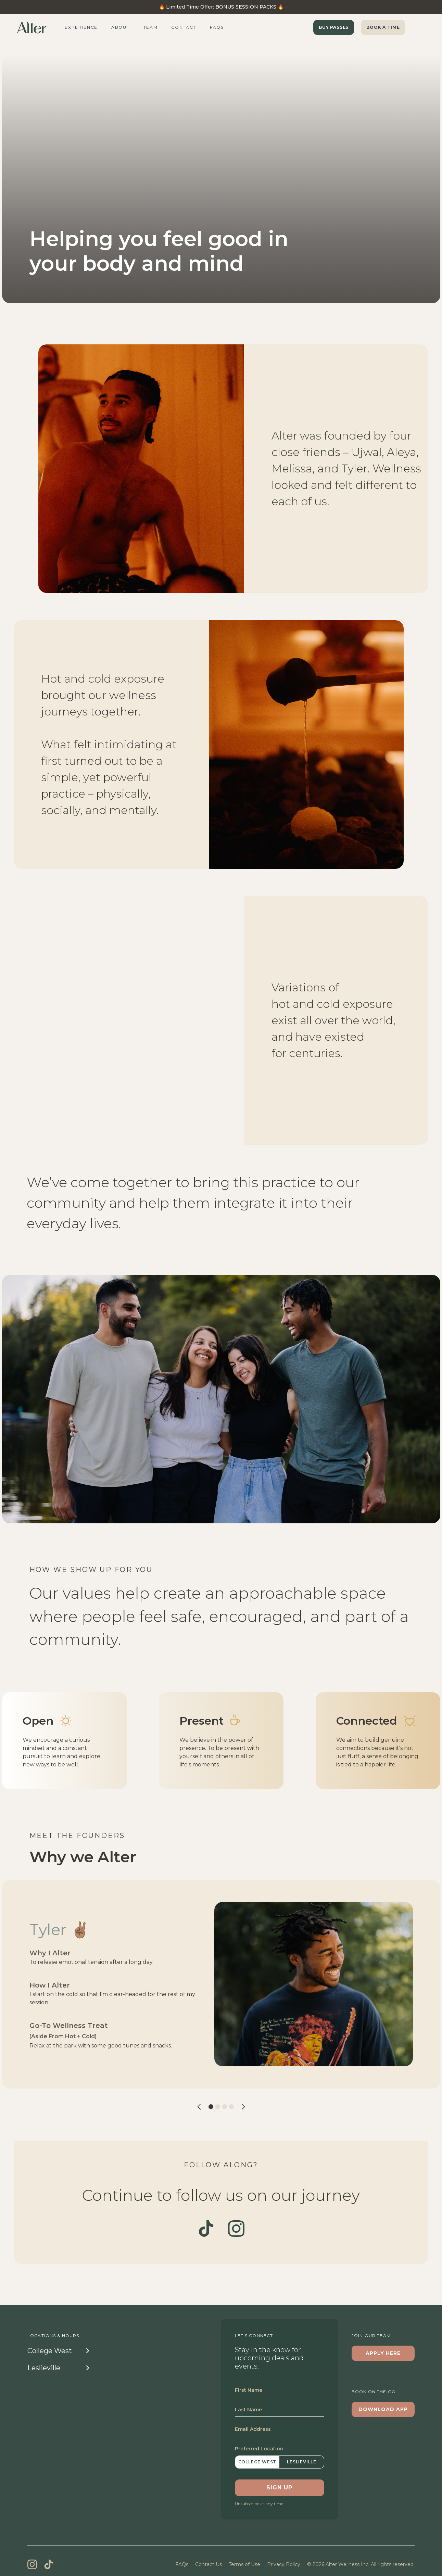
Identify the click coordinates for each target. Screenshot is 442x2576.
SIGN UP (279, 2487)
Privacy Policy (283, 2564)
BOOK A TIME (383, 27)
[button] (199, 2106)
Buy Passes (334, 27)
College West (257, 2461)
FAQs (181, 2564)
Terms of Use (244, 2564)
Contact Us (208, 2564)
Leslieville (301, 2461)
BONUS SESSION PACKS (245, 7)
